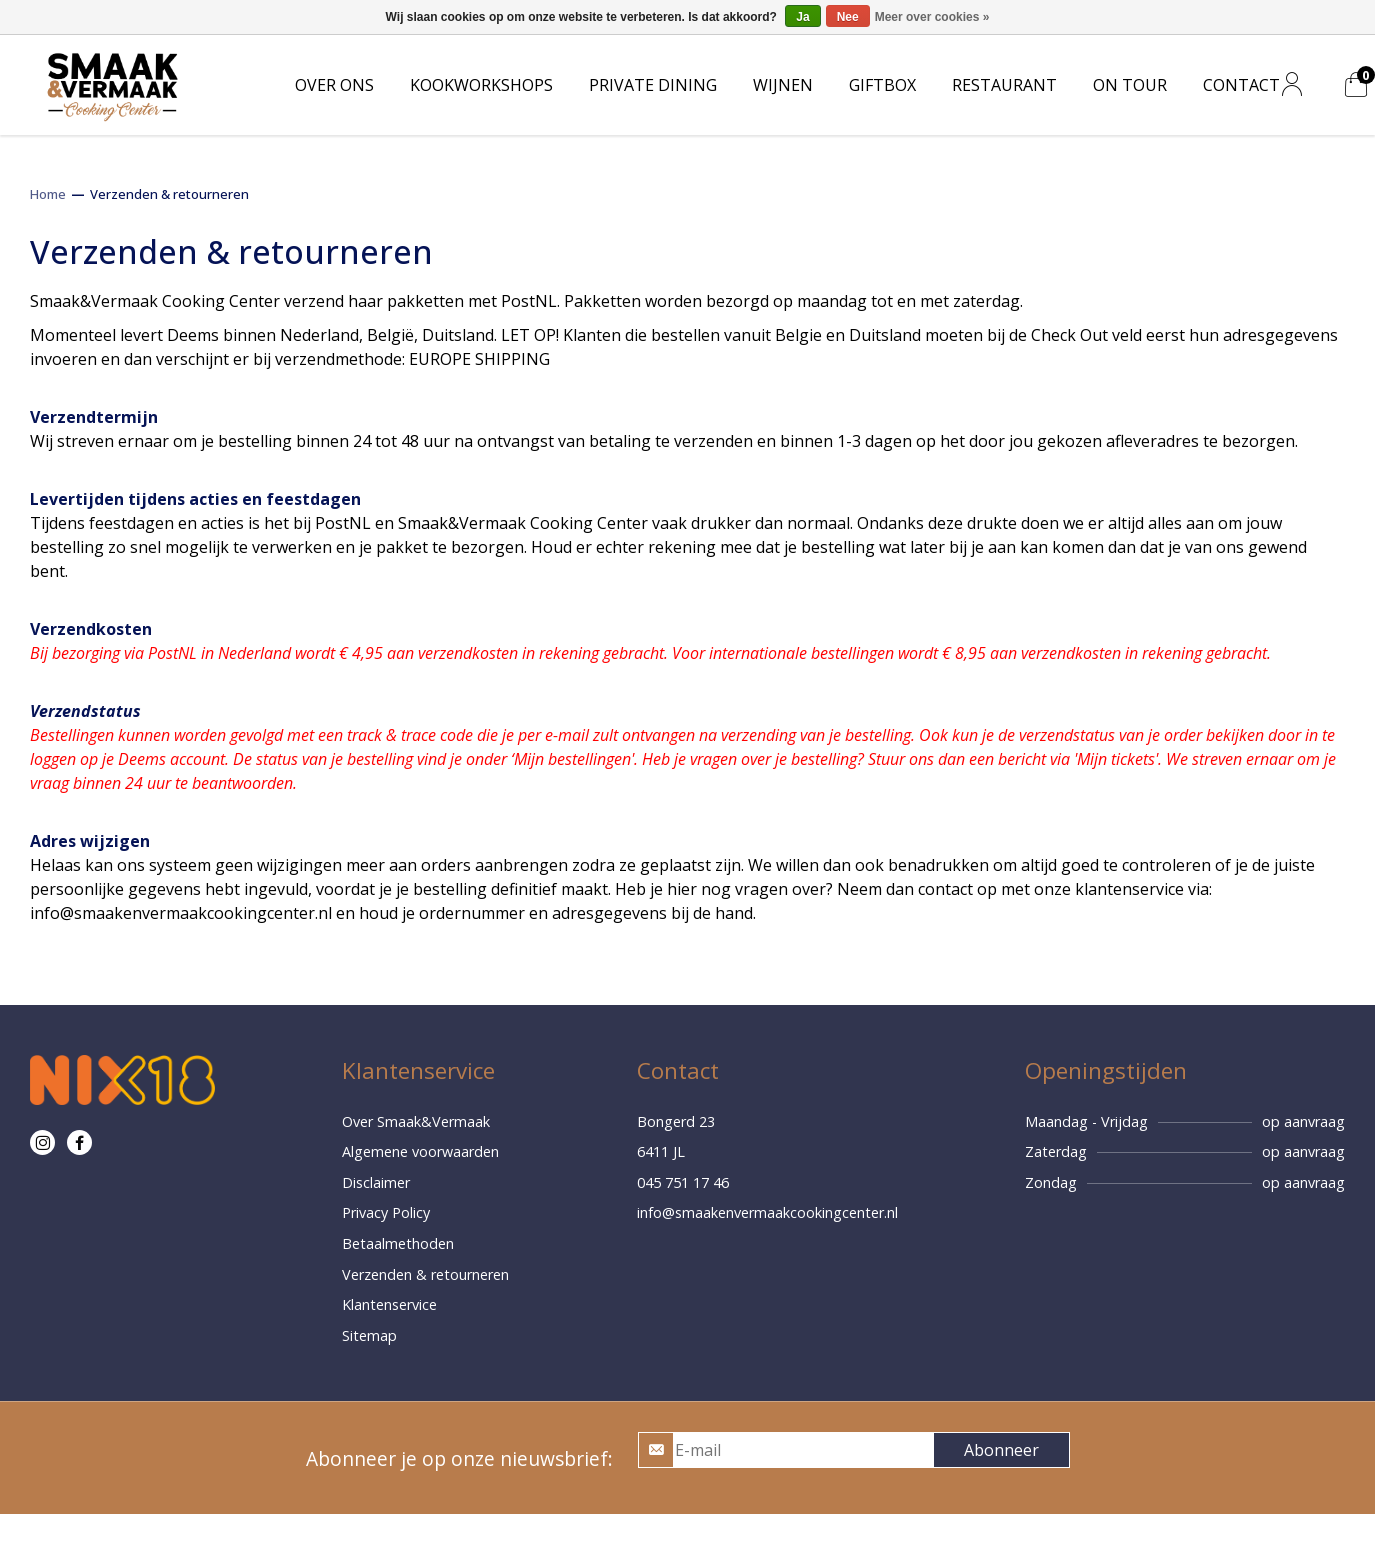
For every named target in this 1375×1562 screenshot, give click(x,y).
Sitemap (369, 1335)
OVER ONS (334, 85)
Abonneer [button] (1001, 1450)
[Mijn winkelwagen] (1356, 85)
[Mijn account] (1292, 85)
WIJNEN (783, 85)
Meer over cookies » (932, 17)
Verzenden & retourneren (169, 194)
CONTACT (1241, 85)
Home (48, 194)
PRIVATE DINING (653, 85)
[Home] (112, 83)
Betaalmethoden (398, 1243)
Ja (802, 17)
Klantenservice (389, 1304)
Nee (848, 17)
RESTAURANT (1004, 85)
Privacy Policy (386, 1212)
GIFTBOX (882, 85)
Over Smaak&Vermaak (416, 1121)
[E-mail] (803, 1450)
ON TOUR (1130, 85)
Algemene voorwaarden (420, 1151)
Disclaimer (376, 1182)
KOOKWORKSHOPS (481, 85)
